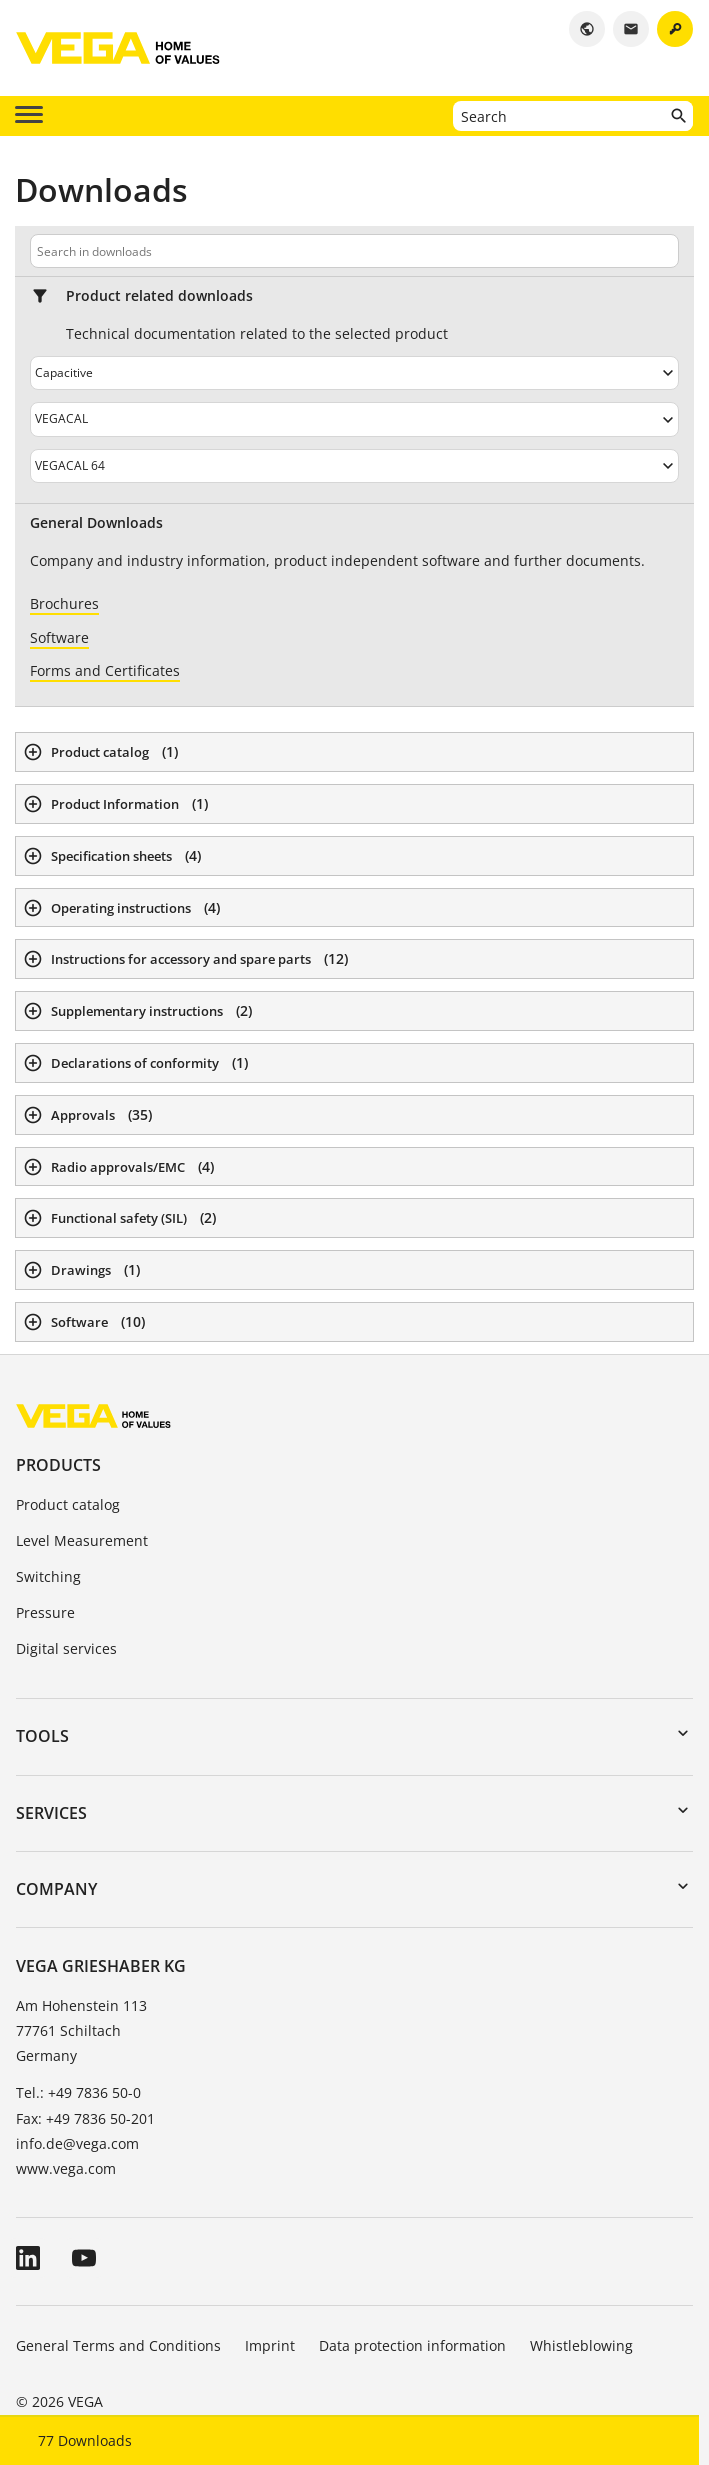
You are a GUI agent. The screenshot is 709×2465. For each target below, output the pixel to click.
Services (51, 1813)
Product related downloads (159, 296)
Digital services (66, 1648)
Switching (48, 1576)
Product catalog (68, 1504)
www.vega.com (66, 2168)
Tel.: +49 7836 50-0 (78, 2092)
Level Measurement (82, 1540)
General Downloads (96, 523)
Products (58, 1465)
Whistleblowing (581, 2345)
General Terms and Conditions (118, 2345)
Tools (42, 1736)
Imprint (270, 2345)
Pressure (45, 1612)
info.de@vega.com (77, 2143)
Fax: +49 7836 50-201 (85, 2118)
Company (56, 1889)
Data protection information (412, 2345)
